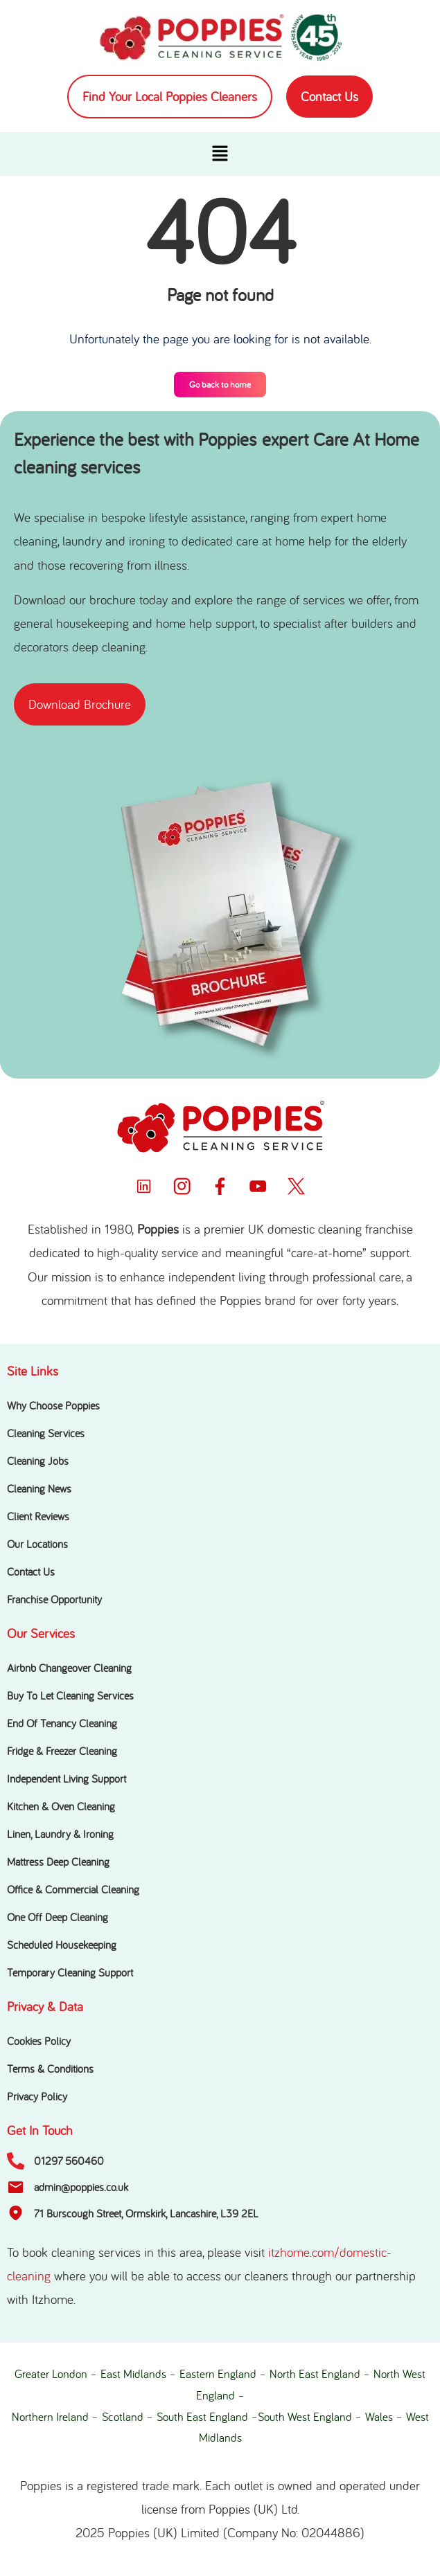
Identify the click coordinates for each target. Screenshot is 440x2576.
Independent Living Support (66, 1778)
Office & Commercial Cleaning (73, 1889)
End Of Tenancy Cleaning (62, 1723)
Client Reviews (38, 1516)
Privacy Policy (37, 2096)
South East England (202, 2416)
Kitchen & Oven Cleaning (61, 1806)
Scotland (122, 2416)
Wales (379, 2416)
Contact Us (31, 1571)
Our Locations (37, 1544)
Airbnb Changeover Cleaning (69, 1668)
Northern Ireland (50, 2416)
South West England (305, 2416)
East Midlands (133, 2373)
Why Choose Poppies (53, 1405)
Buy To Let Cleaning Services (70, 1695)
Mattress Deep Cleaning (58, 1861)
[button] (220, 154)
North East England (315, 2373)
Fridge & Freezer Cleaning (62, 1751)
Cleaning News (39, 1488)
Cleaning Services (46, 1433)
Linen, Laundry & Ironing (60, 1834)
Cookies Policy (39, 2041)
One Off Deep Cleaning (57, 1917)
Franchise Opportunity (54, 1599)
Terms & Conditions (50, 2068)
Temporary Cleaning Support (70, 1972)
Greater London (51, 2373)
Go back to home (220, 384)
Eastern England (217, 2373)
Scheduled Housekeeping (61, 1945)
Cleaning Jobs (38, 1461)
